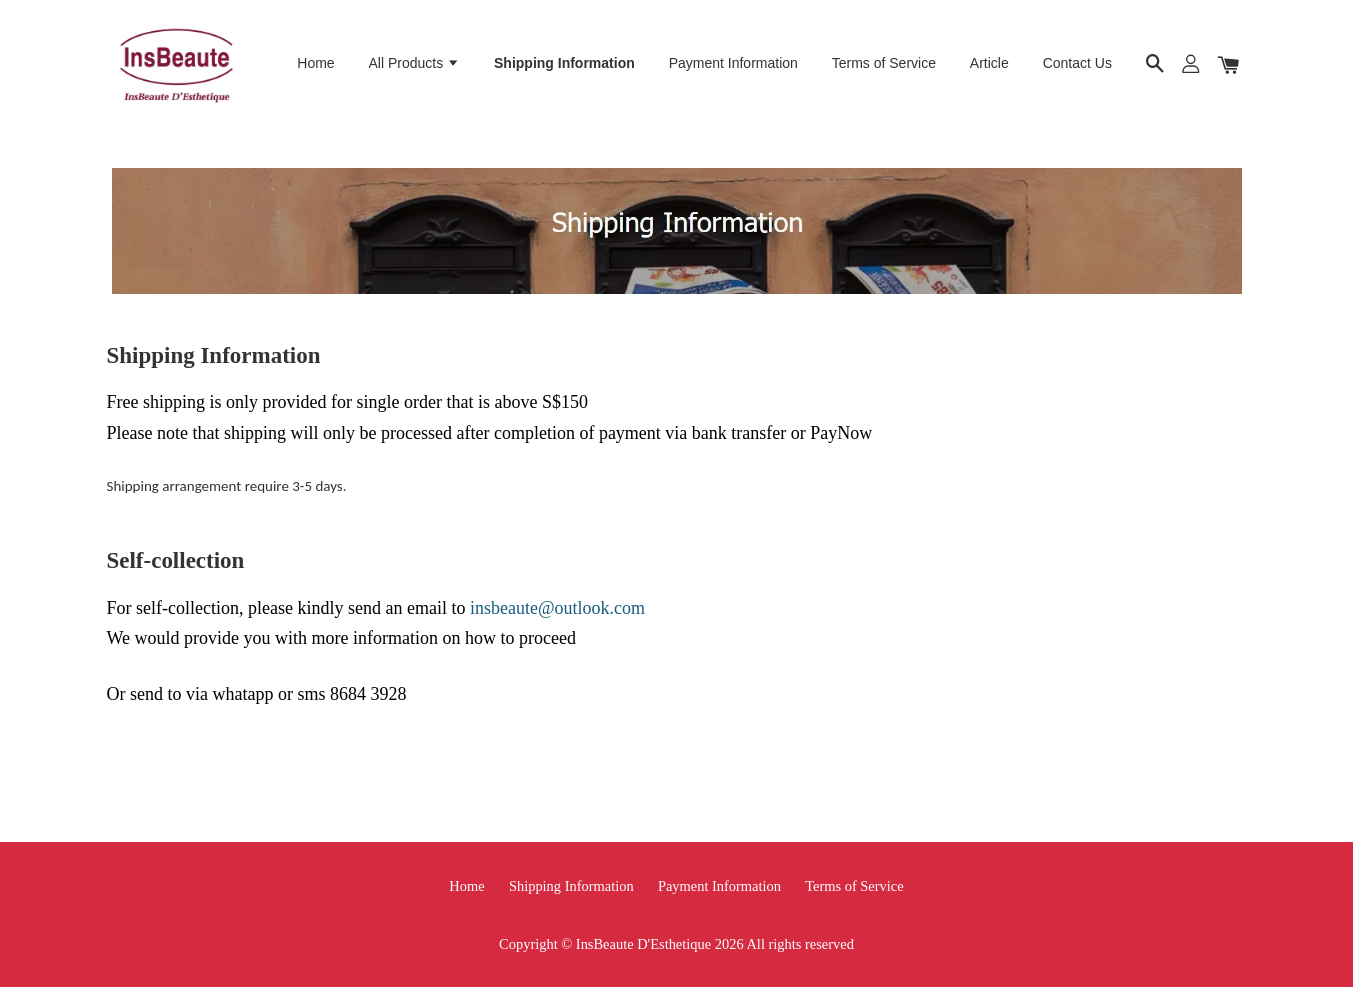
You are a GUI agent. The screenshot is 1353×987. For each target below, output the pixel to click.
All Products (415, 63)
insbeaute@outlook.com (557, 608)
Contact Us (1077, 63)
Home (315, 63)
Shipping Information (564, 63)
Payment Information (733, 63)
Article (989, 63)
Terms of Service (884, 63)
